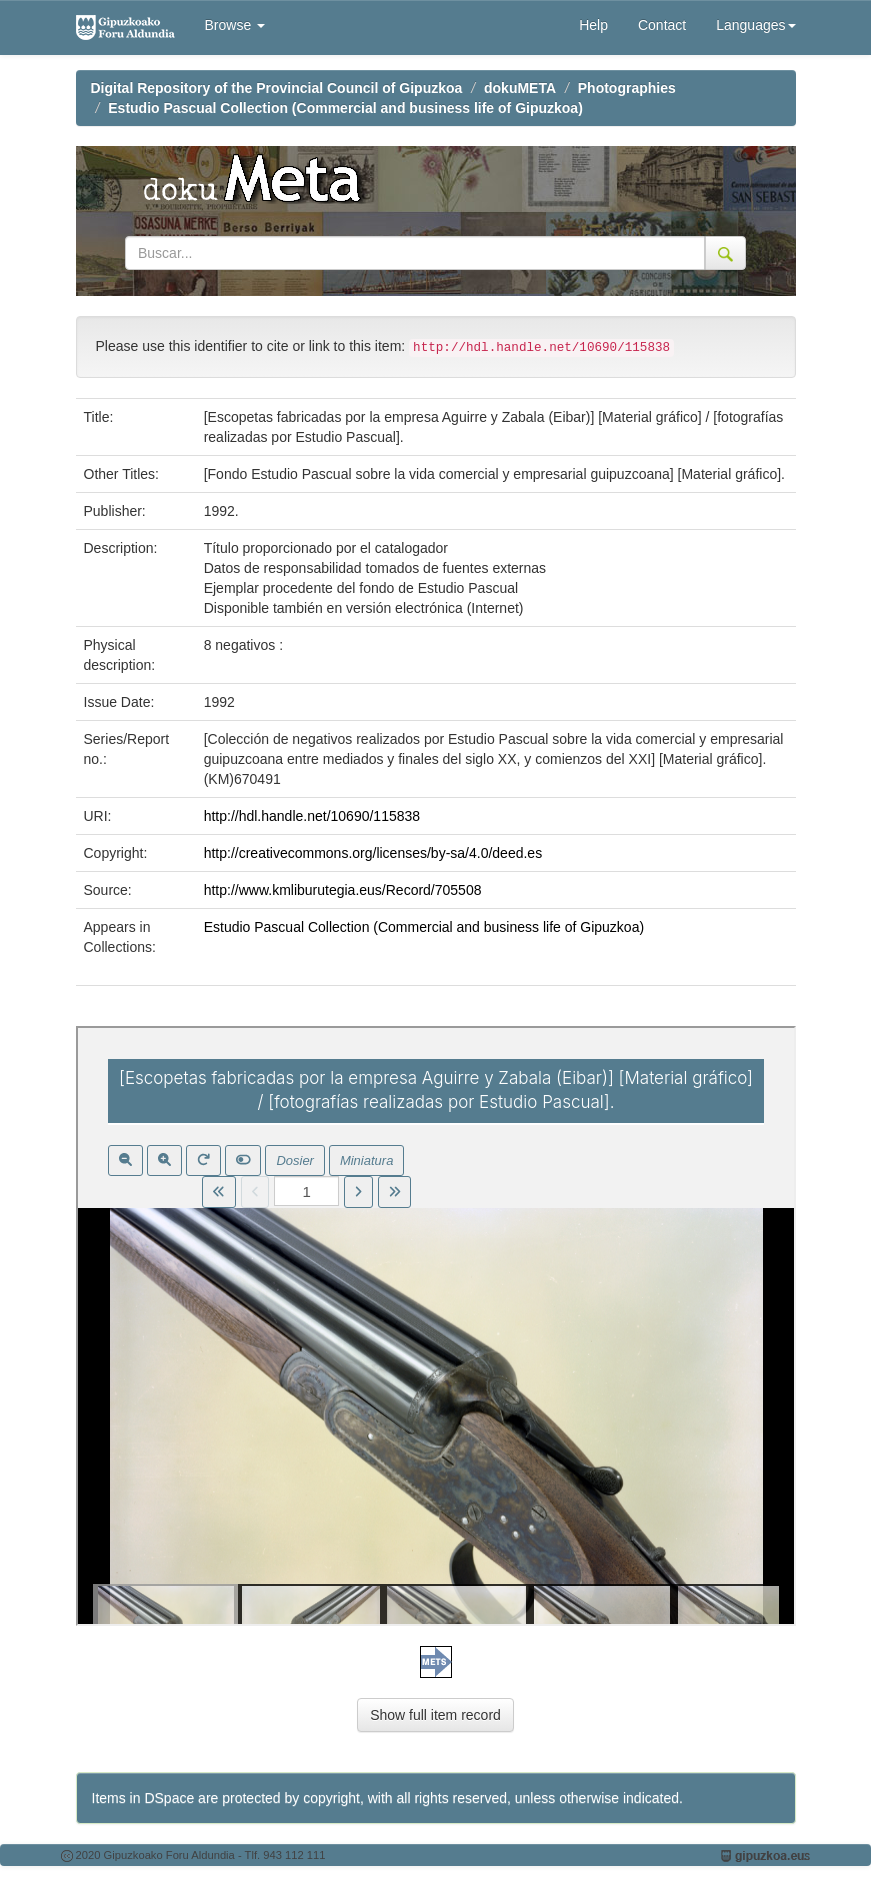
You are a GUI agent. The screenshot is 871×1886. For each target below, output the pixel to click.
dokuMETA (520, 88)
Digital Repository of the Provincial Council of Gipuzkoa (277, 88)
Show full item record (435, 1715)
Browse (235, 25)
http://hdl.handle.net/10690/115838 (312, 816)
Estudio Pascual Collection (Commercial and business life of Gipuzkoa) (345, 108)
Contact (662, 25)
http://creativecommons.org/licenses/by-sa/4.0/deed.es (373, 853)
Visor (436, 1326)
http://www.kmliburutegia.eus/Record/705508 (343, 890)
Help (593, 25)
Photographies (627, 88)
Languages (755, 25)
